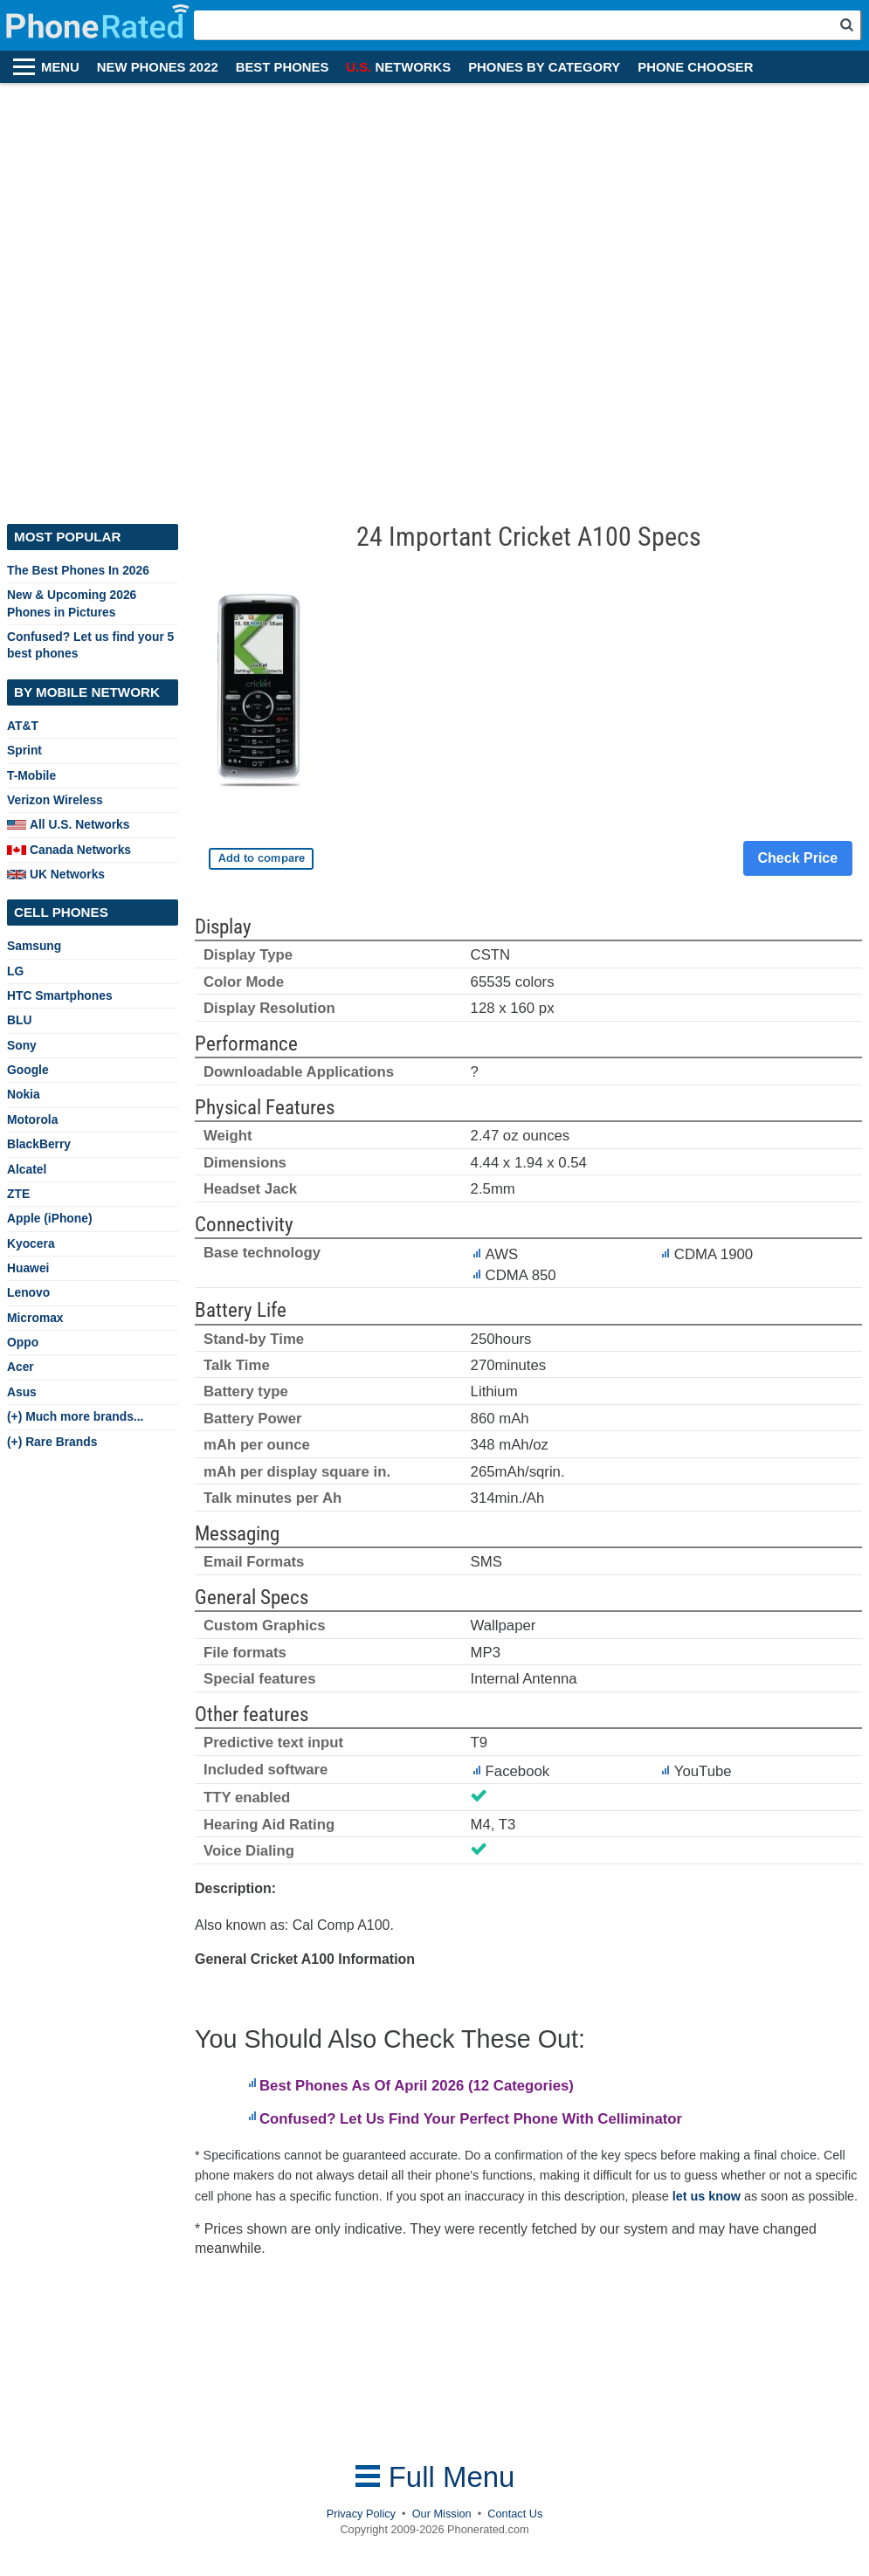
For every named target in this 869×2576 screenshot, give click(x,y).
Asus (22, 1392)
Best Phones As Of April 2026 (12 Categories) (416, 2085)
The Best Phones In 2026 (78, 570)
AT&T (22, 726)
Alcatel (26, 1169)
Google (28, 1070)
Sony (22, 1045)
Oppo (22, 1342)
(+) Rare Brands (52, 1442)
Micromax (35, 1318)
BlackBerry (39, 1144)
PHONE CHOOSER (695, 67)
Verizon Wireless (55, 800)
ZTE (18, 1194)
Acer (20, 1367)
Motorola (32, 1119)
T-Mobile (31, 775)
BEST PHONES (282, 67)
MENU (60, 67)
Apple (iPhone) (50, 1218)
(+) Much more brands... (75, 1416)
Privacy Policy (361, 2513)
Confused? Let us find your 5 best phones (90, 645)
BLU (19, 1020)
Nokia (23, 1094)
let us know (706, 2196)
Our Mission (442, 2513)
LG (15, 971)
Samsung (34, 946)
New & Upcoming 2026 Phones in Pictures (71, 603)
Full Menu (435, 2477)
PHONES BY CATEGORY (544, 67)
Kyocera (31, 1243)
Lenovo (28, 1292)
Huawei (28, 1268)
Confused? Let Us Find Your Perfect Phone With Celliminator (470, 2119)
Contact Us (514, 2513)
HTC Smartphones (60, 995)
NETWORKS (398, 67)
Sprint (24, 750)
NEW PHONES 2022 (157, 67)
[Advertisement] (203, 295)
